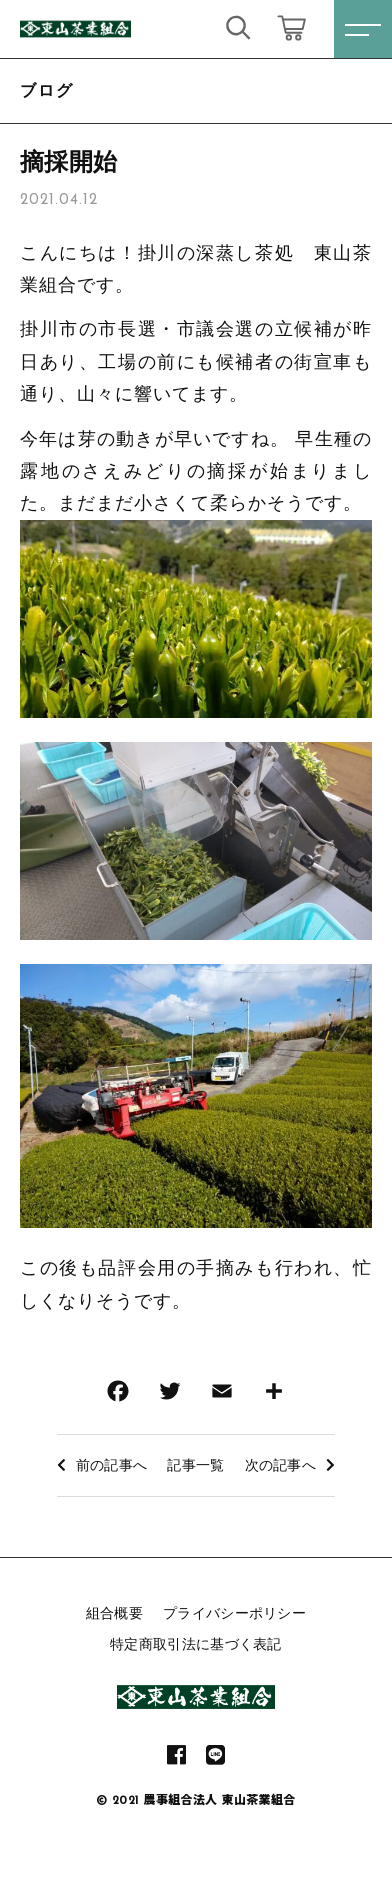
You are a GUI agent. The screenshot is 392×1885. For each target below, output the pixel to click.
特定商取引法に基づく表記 (196, 1644)
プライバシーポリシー (234, 1613)
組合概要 (114, 1613)
